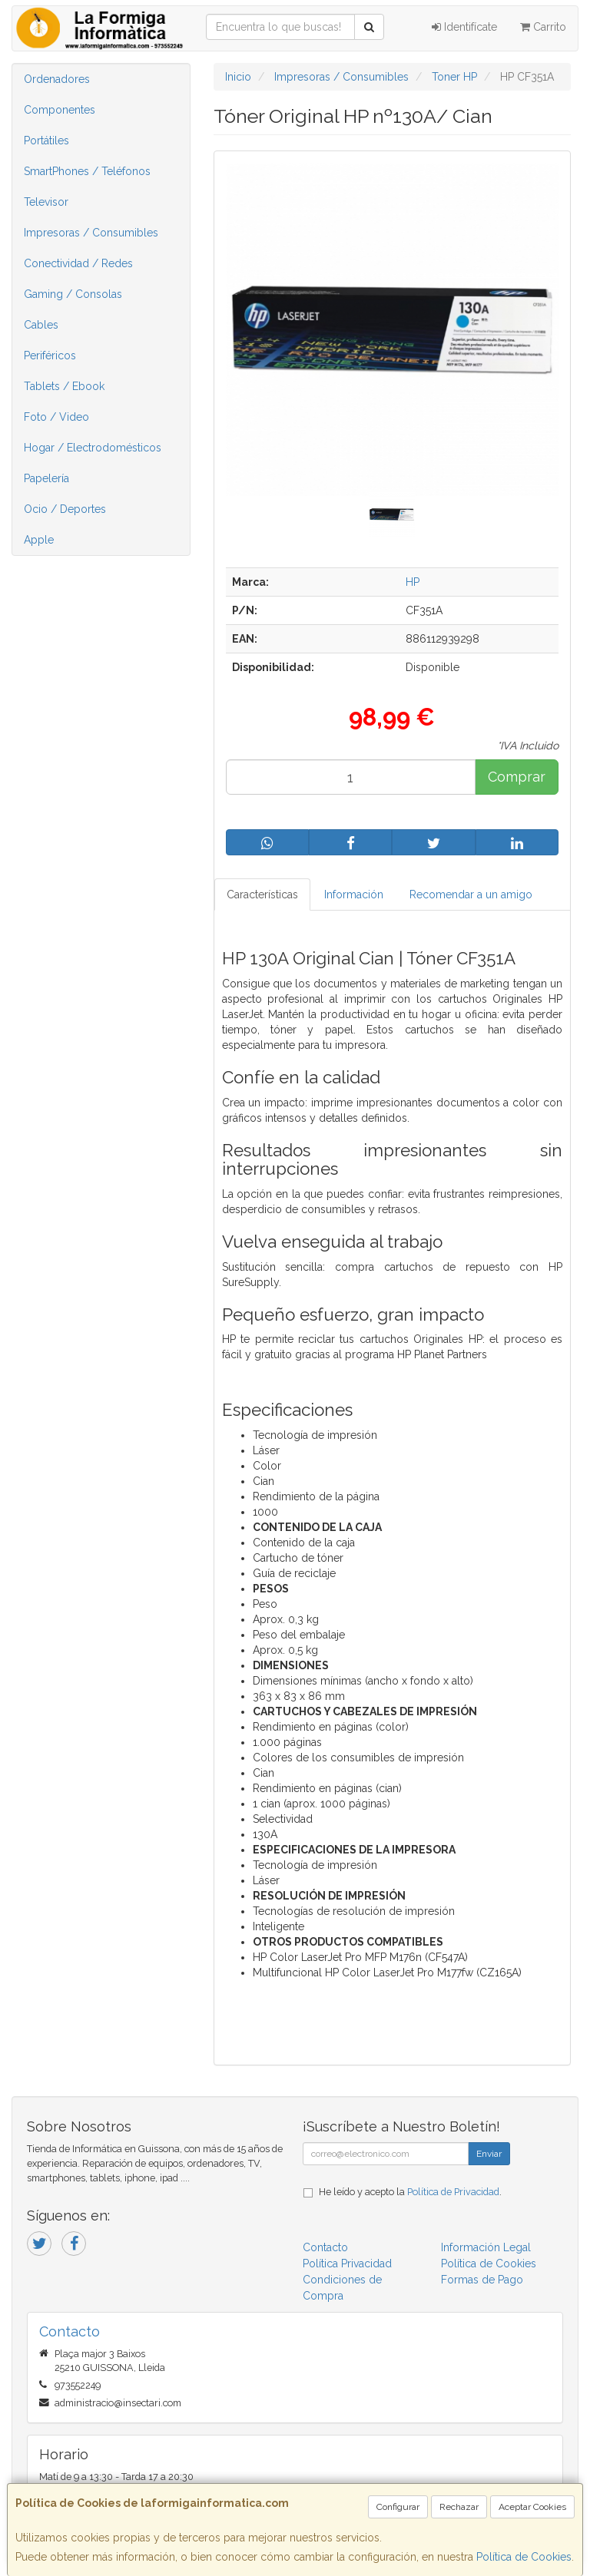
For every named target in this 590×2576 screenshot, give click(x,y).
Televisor (46, 202)
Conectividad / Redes (78, 263)
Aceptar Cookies (532, 2507)
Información (353, 894)
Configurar (397, 2507)
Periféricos (50, 355)
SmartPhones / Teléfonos (87, 171)
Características (262, 894)
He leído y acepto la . (410, 2191)
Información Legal (486, 2247)
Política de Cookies (524, 2557)
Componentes (59, 110)
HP (412, 582)
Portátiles (46, 140)
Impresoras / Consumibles (91, 233)
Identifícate (464, 27)
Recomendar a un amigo (470, 894)
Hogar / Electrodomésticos (92, 447)
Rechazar (459, 2507)
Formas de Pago (482, 2279)
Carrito (543, 27)
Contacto (325, 2247)
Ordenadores (57, 79)
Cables (41, 325)
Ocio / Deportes (65, 509)
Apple (39, 540)
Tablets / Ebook (64, 386)
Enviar (489, 2153)
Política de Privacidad (453, 2191)
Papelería (46, 478)
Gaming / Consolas (73, 294)
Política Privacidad (347, 2263)
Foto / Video (56, 417)
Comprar (516, 777)
